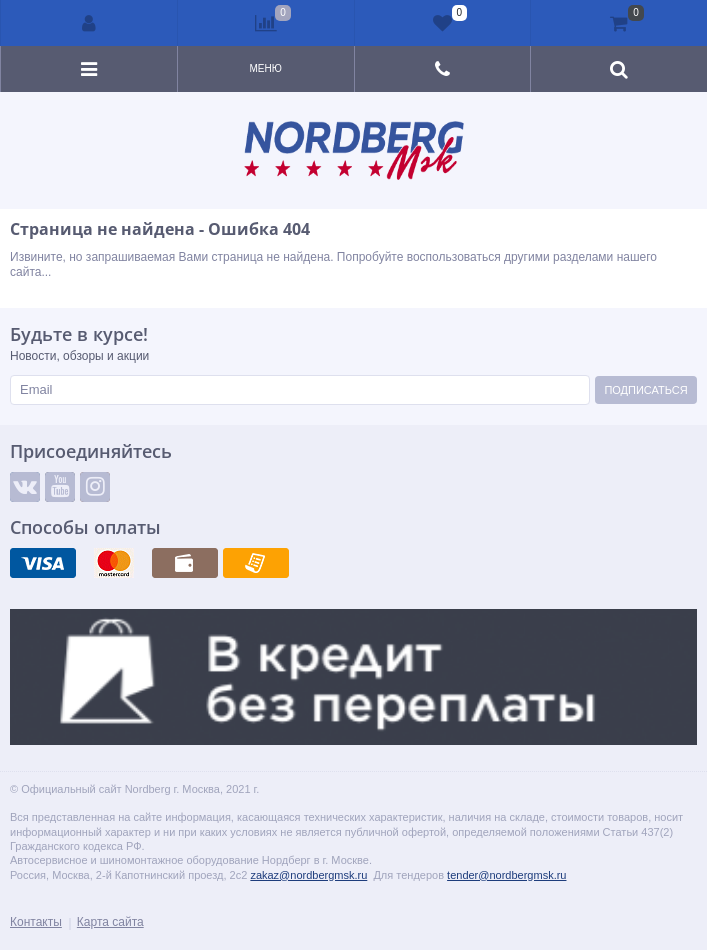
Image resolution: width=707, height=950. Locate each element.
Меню (265, 68)
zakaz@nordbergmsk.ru (308, 875)
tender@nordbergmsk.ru (506, 875)
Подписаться (645, 390)
